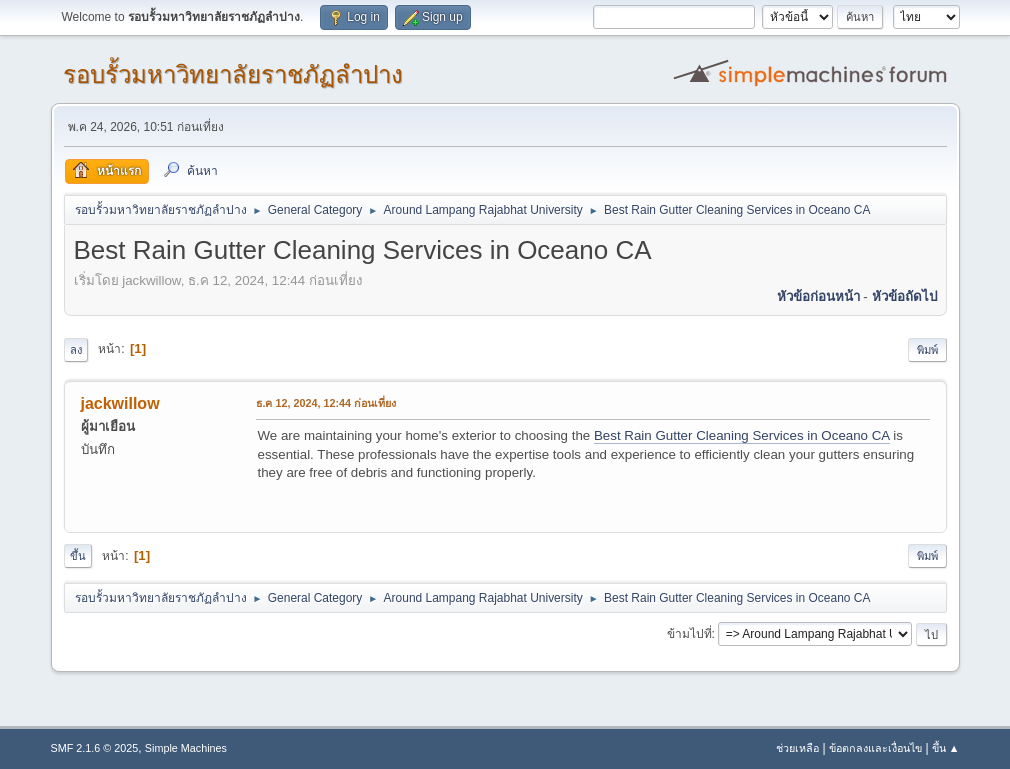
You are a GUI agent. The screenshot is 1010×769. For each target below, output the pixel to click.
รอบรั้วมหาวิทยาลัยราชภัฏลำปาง (233, 74)
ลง (76, 350)
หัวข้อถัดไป (904, 296)
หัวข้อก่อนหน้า (818, 296)
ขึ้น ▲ (946, 748)
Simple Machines (186, 748)
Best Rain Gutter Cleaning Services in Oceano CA (742, 435)
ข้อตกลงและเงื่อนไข (875, 748)
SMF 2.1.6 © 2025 (95, 748)
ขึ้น (78, 556)
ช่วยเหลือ (797, 748)
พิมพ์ (927, 350)
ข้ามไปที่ (689, 634)
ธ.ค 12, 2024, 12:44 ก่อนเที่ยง (326, 403)
